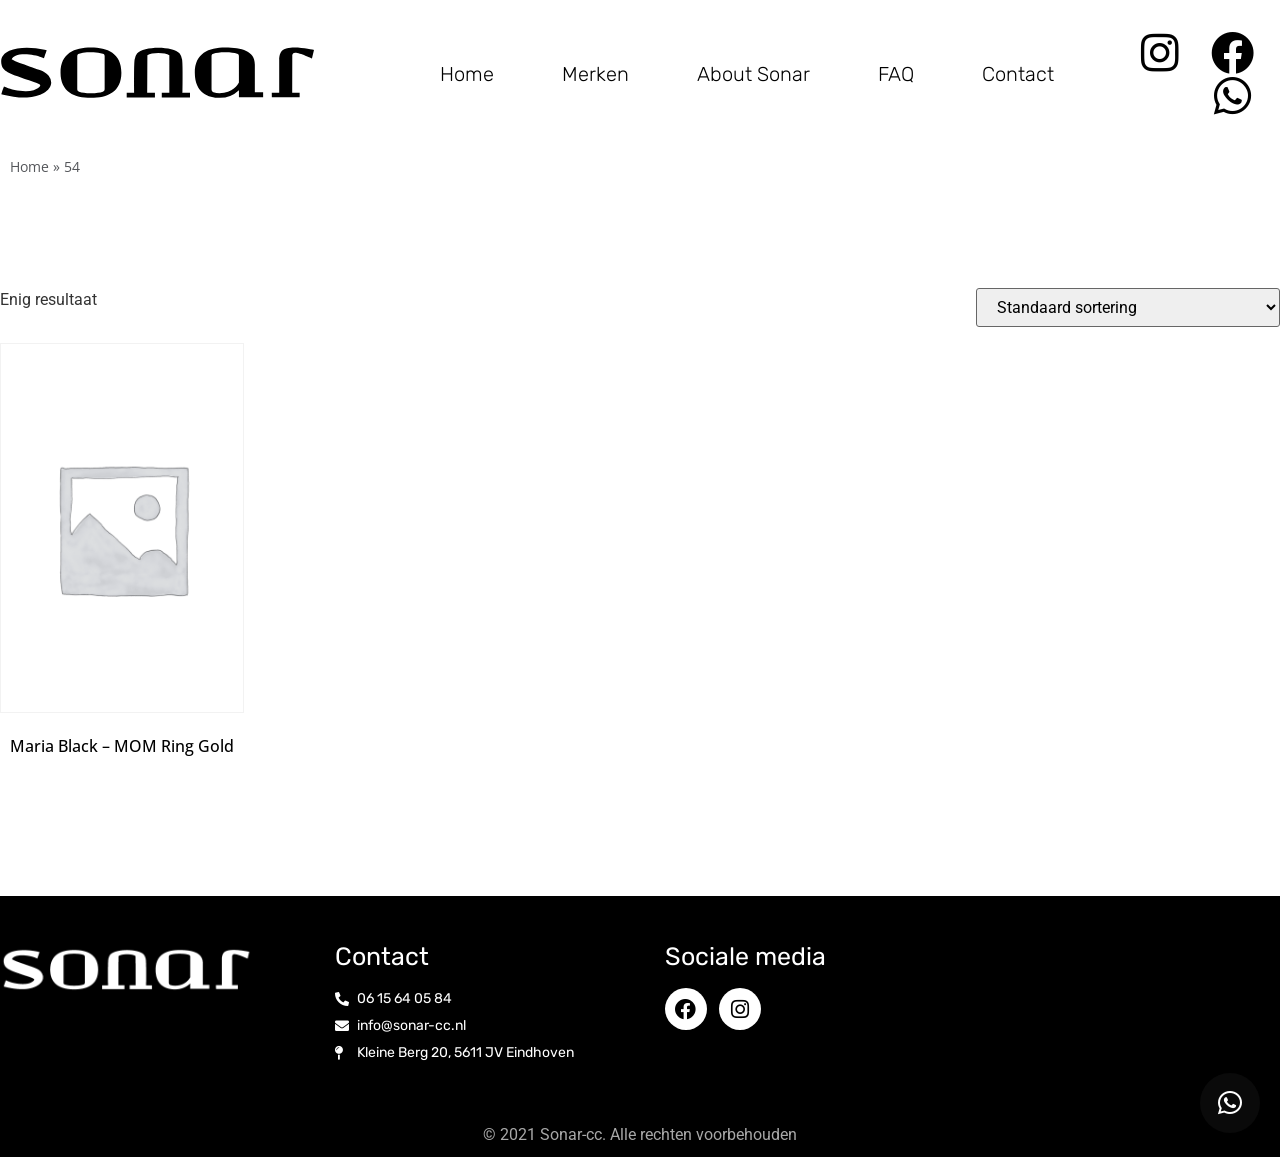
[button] (1230, 1103)
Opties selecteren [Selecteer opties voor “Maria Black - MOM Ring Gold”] (122, 779)
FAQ (896, 74)
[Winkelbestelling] (1128, 307)
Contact (1018, 74)
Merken (595, 74)
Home (467, 74)
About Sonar (753, 74)
